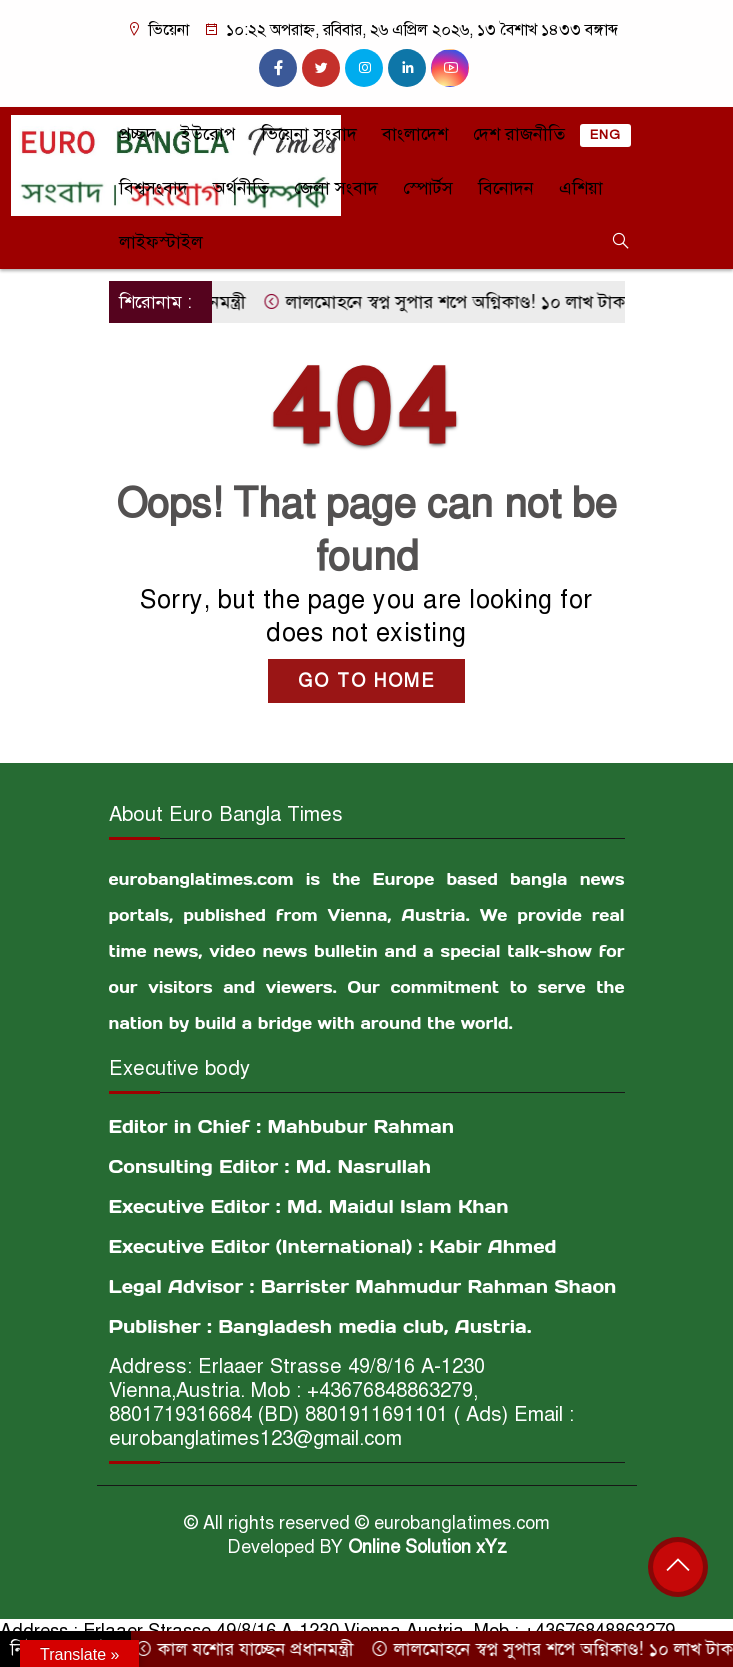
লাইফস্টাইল (161, 242)
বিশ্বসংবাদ (153, 188)
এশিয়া (581, 188)
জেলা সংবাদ (336, 188)
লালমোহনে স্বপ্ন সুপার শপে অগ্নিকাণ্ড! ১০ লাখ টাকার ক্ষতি (478, 302)
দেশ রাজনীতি (519, 134)
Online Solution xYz (427, 1547)
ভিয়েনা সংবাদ (309, 134)
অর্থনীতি (241, 188)
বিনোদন (506, 188)
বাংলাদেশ (415, 134)
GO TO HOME (366, 681)
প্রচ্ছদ (137, 134)
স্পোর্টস (428, 188)
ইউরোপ (208, 134)
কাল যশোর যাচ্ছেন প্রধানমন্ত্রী (252, 1649)
